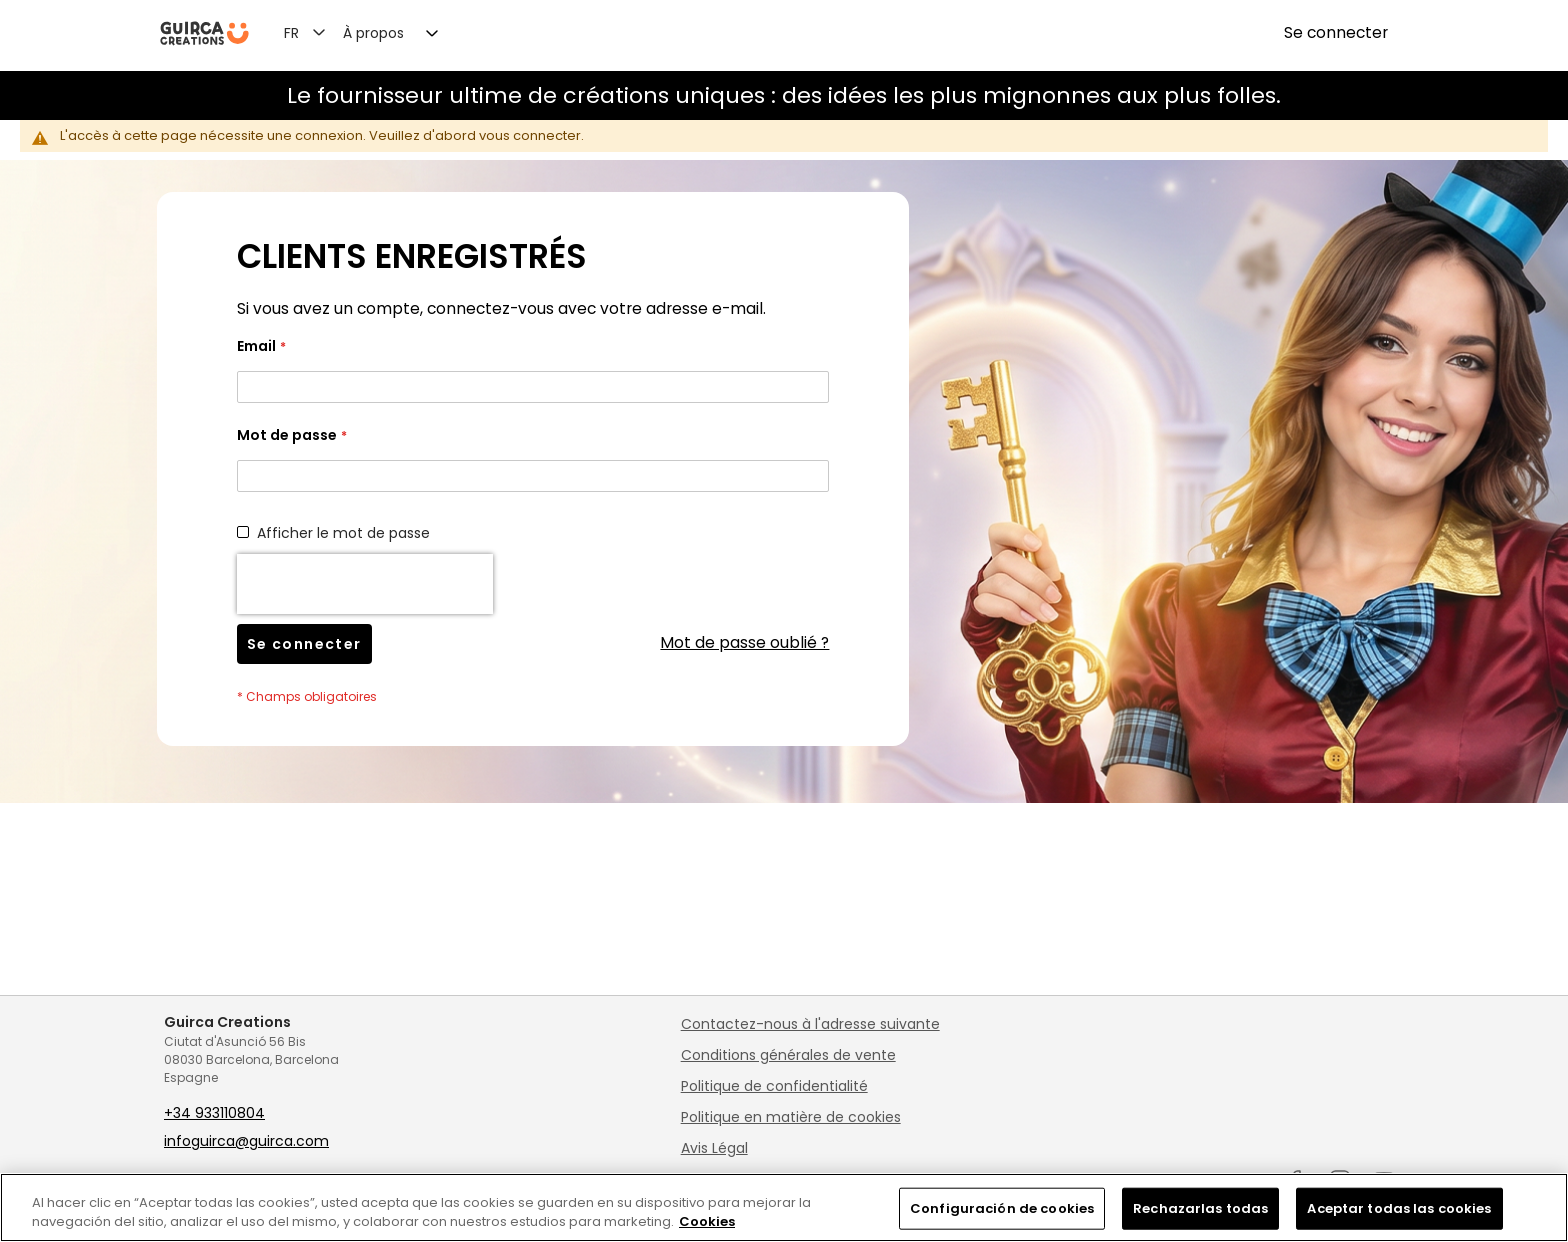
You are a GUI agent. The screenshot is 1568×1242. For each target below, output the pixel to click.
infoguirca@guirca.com (246, 1141)
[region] (784, 1207)
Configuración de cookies (1002, 1208)
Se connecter (1336, 32)
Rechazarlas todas (1200, 1208)
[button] (316, 32)
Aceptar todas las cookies (1399, 1208)
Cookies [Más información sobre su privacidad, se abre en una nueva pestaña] (707, 1221)
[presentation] (365, 584)
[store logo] (204, 33)
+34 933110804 (214, 1113)
